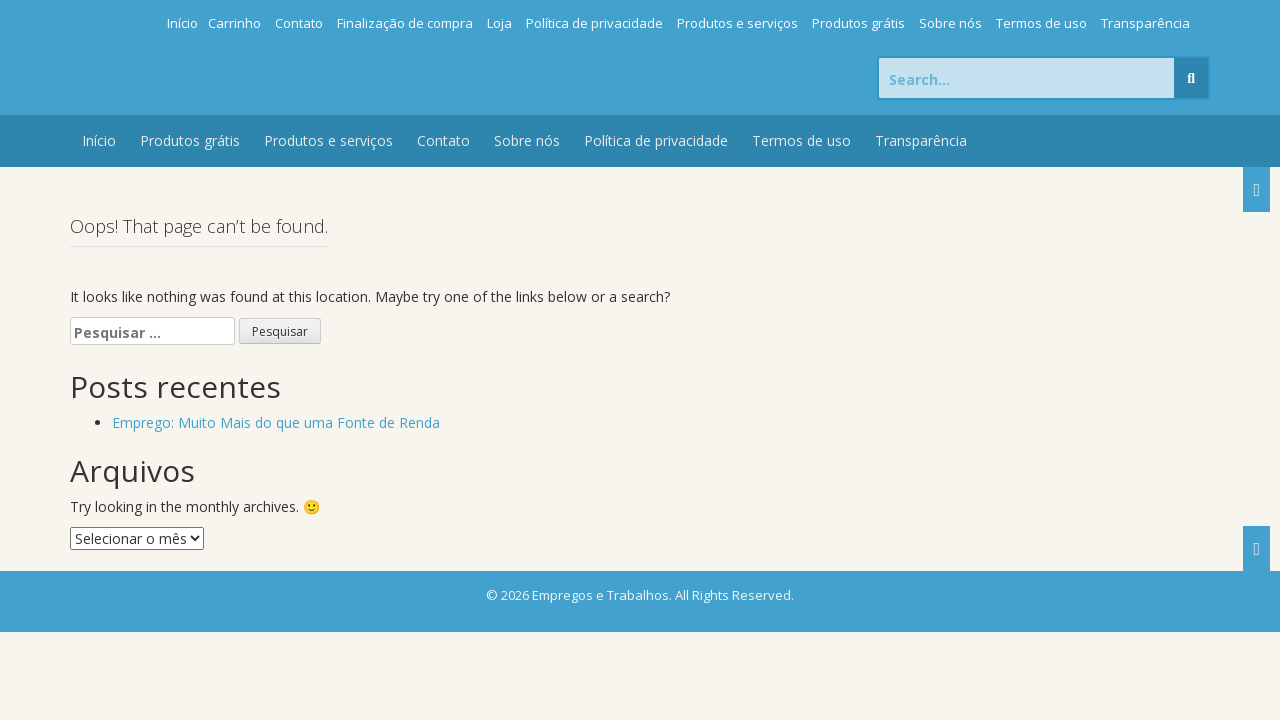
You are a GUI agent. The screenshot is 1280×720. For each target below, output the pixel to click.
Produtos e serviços (737, 23)
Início (182, 23)
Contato (299, 23)
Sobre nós (950, 23)
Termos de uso (1041, 23)
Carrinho (234, 23)
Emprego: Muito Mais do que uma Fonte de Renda (276, 422)
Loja (499, 23)
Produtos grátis (858, 23)
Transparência (1145, 23)
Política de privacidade (594, 23)
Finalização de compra (405, 23)
